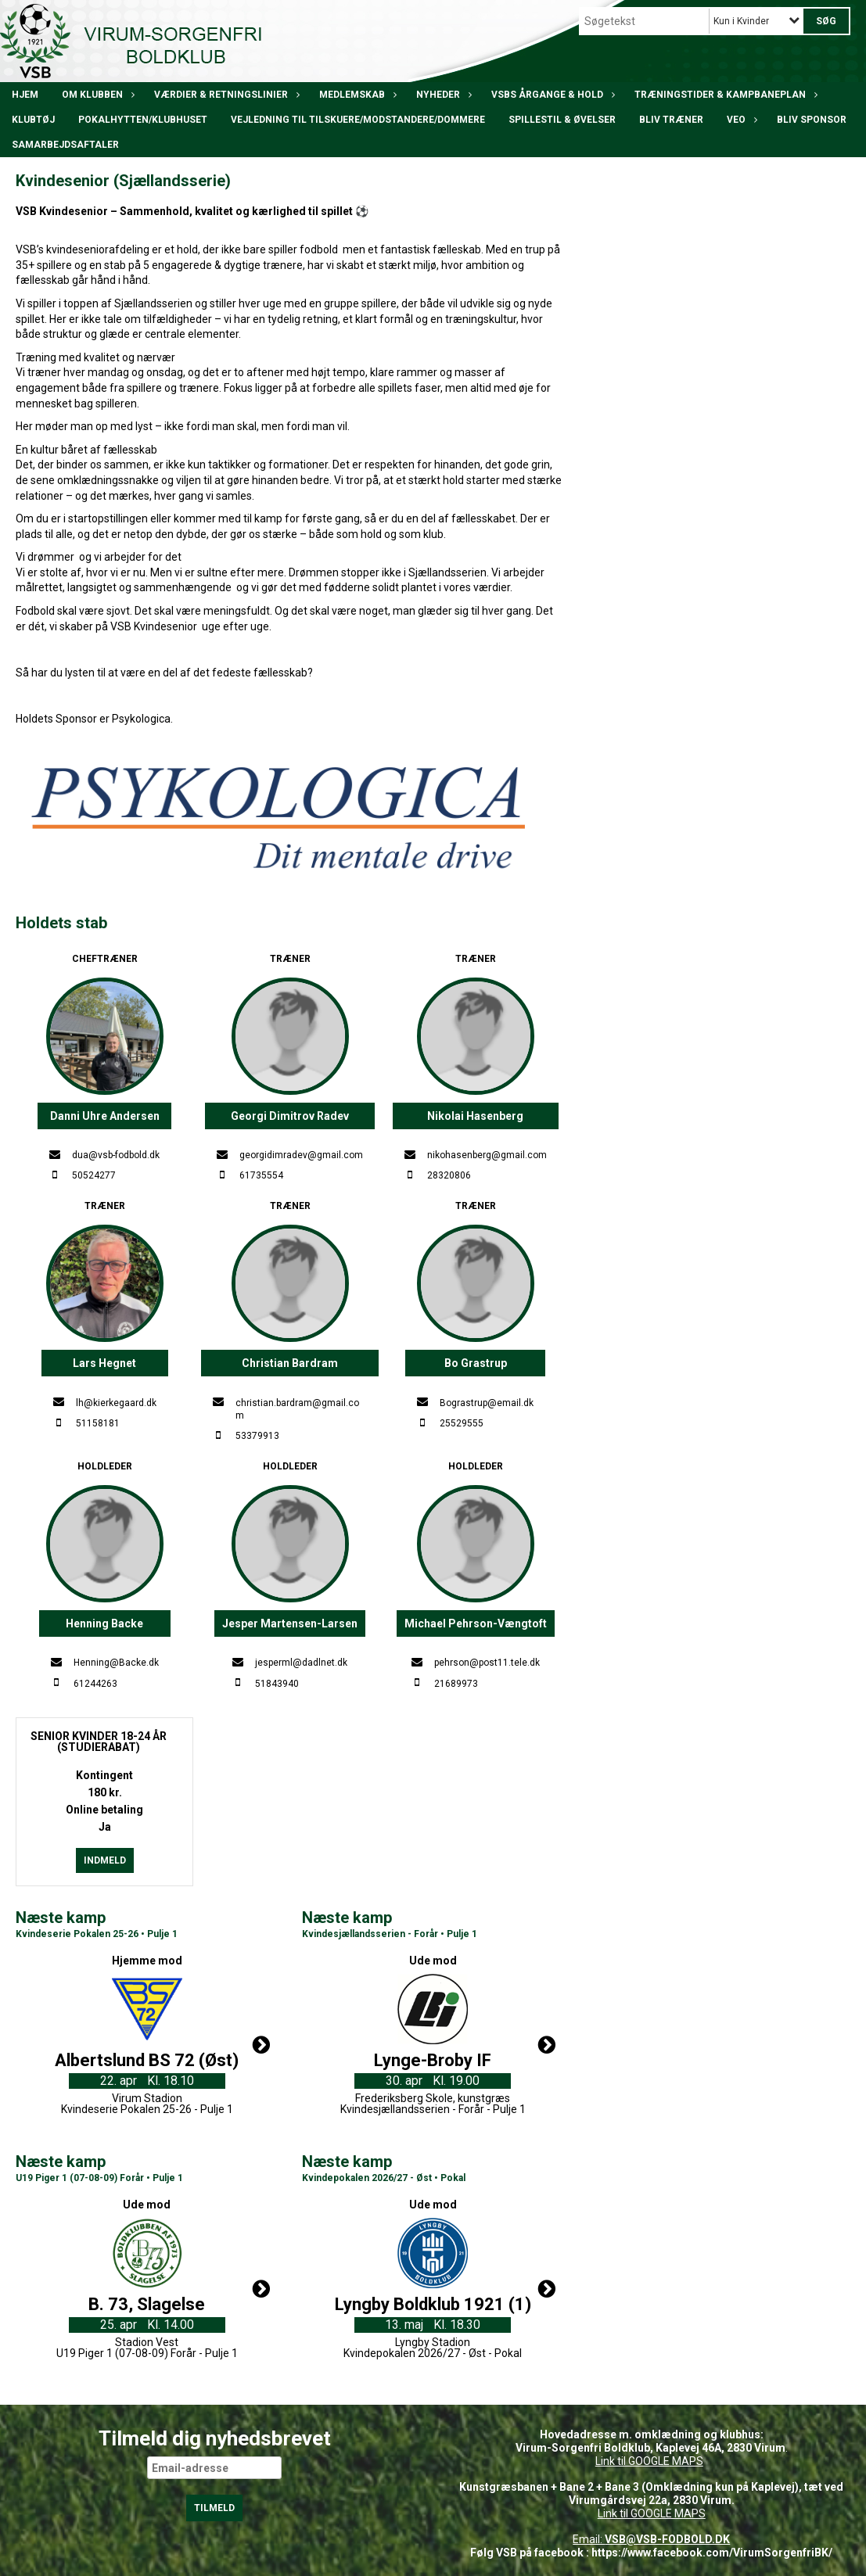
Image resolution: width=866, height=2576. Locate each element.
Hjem (25, 94)
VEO (740, 119)
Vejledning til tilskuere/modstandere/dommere (358, 119)
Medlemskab (356, 94)
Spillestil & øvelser (562, 119)
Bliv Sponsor (811, 119)
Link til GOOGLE (632, 2461)
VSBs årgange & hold (551, 94)
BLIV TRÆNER (671, 119)
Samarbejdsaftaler (65, 144)
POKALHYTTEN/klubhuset (142, 119)
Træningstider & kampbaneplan (724, 94)
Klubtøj (33, 119)
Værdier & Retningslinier (225, 94)
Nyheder (442, 94)
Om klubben (96, 94)
